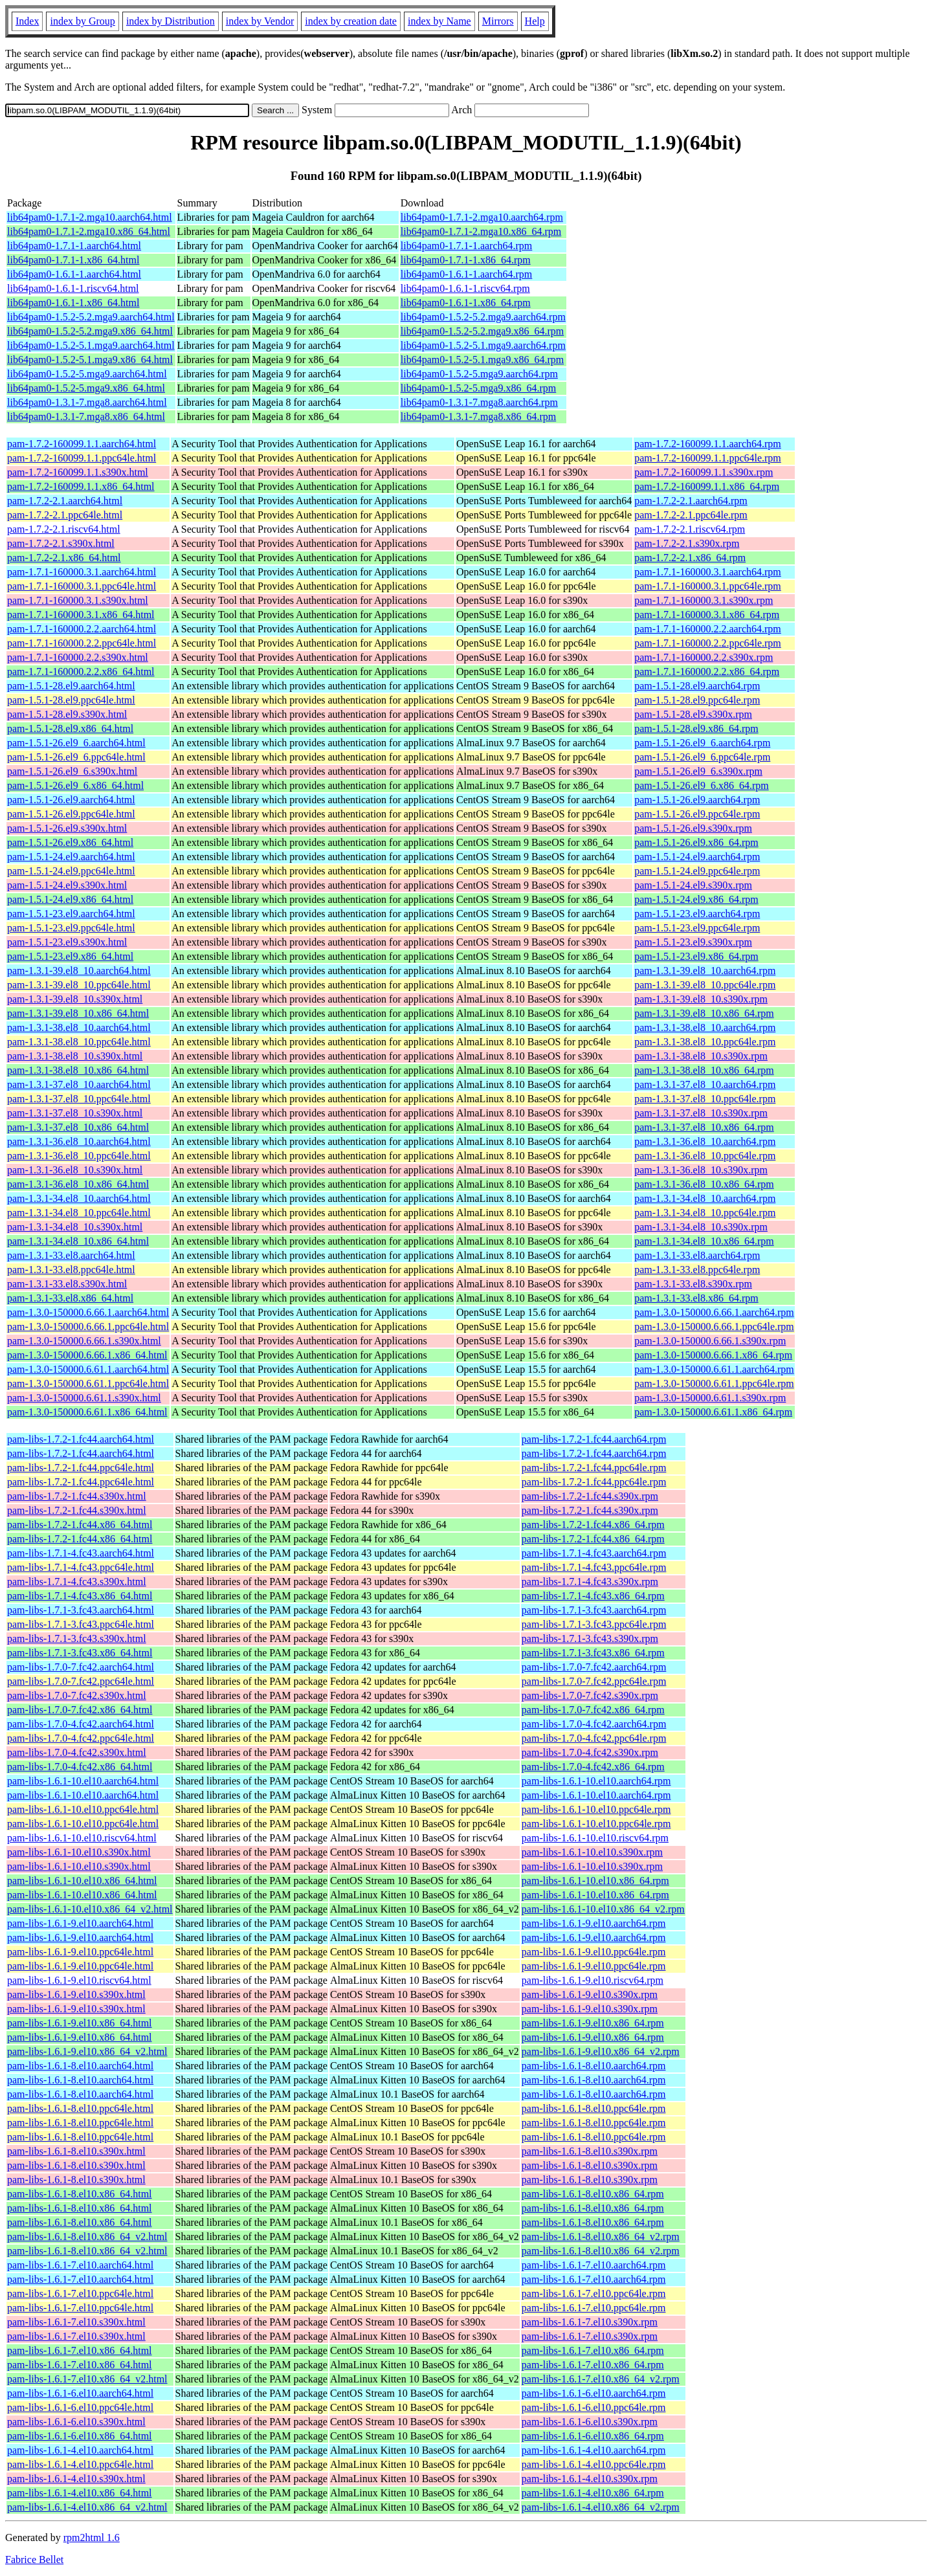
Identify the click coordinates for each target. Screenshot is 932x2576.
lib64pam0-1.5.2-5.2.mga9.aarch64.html (91, 316)
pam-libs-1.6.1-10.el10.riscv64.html (82, 1837)
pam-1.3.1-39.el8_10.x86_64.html (78, 1013)
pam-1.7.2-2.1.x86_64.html (64, 557)
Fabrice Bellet (34, 2559)
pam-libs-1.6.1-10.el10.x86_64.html (82, 1880)
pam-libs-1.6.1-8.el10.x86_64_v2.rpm (601, 2236)
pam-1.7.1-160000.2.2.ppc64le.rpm (707, 643)
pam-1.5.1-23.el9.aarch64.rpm (697, 913)
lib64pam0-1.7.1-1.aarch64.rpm (467, 245)
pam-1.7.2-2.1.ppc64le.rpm (691, 514)
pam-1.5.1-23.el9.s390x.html (67, 942)
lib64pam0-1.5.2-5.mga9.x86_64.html (86, 388)
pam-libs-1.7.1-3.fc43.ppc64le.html (80, 1624)
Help (535, 21)
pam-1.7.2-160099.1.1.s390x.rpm (703, 472)
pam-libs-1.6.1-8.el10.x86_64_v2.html (87, 2236)
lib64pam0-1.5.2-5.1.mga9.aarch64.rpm (483, 345)
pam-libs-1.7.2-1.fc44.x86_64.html (79, 1524)
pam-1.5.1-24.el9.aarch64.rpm (697, 856)
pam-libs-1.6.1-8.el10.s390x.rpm (590, 2151)
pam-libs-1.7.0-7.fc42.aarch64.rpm (594, 1666)
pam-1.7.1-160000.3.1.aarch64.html (81, 571)
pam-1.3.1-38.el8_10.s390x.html (74, 1055)
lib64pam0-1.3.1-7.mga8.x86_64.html (86, 416)
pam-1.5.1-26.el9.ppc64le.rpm (697, 813)
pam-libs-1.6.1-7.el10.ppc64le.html (80, 2293)
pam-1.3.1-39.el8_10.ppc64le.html (79, 984)
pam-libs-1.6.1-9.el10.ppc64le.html (80, 1951)
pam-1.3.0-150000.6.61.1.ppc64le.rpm (714, 1383)
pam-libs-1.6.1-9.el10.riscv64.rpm (592, 1980)
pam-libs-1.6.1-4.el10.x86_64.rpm (593, 2492)
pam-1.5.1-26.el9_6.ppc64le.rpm (702, 756)
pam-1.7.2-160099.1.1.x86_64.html (81, 486)
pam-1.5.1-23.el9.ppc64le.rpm (697, 927)
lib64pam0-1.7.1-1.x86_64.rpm (466, 259)
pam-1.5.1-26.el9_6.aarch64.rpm (702, 742)
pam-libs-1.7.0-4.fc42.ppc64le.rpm (594, 1738)
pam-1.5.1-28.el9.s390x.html (67, 714)
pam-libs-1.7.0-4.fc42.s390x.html (76, 1752)
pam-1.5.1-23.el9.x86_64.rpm (696, 956)
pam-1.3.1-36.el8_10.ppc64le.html (79, 1155)
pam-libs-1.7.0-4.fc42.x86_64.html (79, 1766)
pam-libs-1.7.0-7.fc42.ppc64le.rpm (594, 1681)
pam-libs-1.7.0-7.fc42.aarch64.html (80, 1666)
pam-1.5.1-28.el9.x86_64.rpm (696, 728)
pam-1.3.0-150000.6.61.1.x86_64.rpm (713, 1411)
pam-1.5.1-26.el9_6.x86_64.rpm (701, 785)
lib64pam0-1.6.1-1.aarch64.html (74, 274)
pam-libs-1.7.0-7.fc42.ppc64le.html (80, 1681)
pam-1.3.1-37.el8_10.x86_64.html (78, 1127)
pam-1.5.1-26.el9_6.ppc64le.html (76, 756)
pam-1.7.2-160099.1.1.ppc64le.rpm (707, 457)
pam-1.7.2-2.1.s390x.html (61, 543)
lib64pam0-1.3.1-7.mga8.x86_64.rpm (478, 416)
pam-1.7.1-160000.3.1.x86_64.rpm (706, 614)
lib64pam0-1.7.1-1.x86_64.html (73, 259)
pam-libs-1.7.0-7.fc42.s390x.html (76, 1695)
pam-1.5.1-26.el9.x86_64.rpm (696, 842)
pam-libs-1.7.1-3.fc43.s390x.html (76, 1638)
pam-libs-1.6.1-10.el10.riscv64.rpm (595, 1837)
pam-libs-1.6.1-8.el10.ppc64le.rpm (594, 2108)
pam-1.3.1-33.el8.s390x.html (67, 1283)
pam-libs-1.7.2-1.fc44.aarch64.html (80, 1439)
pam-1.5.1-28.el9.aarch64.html (71, 685)
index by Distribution (170, 21)
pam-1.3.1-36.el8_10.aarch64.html (79, 1141)
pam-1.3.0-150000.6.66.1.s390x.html (84, 1340)
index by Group (82, 21)
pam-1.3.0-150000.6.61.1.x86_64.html (87, 1411)
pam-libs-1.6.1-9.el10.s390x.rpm (590, 1994)
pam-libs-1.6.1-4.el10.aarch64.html (80, 2450)
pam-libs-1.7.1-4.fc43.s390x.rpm (590, 1581)
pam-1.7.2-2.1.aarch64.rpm (691, 500)
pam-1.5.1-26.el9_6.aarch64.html (76, 742)
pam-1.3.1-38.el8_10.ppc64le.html (79, 1041)
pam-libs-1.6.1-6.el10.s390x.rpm (590, 2421)
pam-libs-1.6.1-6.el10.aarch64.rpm (594, 2393)
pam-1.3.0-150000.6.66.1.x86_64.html (87, 1354)
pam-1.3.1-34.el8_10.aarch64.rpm (704, 1198)
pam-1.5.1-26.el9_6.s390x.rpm (698, 771)
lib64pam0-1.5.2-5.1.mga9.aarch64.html (91, 345)
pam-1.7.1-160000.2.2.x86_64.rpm (706, 671)
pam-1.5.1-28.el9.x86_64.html (70, 728)
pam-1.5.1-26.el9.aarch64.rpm (697, 799)
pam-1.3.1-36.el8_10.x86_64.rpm (704, 1184)
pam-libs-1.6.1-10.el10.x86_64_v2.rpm (603, 1909)
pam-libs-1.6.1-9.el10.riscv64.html (79, 1980)
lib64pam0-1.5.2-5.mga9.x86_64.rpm (478, 388)
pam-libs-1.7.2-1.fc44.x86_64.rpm (593, 1524)
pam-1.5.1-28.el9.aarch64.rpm (697, 685)
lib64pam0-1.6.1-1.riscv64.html (73, 288)
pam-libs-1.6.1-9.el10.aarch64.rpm (594, 1923)
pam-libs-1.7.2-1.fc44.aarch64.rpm (594, 1439)
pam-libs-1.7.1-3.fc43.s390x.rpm (590, 1638)
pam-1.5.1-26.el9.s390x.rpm (693, 828)
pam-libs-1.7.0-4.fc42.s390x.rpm (590, 1752)
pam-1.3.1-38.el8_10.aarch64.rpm (704, 1027)
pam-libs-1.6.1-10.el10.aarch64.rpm (596, 1780)
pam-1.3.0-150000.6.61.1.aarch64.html (88, 1369)
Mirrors (498, 21)
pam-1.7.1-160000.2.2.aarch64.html (81, 628)
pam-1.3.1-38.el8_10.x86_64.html (78, 1070)
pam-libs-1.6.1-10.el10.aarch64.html (83, 1780)
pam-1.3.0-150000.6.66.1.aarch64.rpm (714, 1312)
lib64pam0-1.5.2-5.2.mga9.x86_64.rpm (482, 331)
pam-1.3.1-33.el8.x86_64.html (70, 1298)
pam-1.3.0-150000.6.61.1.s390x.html (84, 1397)
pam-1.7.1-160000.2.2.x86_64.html (81, 671)
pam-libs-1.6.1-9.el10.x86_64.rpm (593, 2022)
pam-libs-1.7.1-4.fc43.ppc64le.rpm (594, 1567)
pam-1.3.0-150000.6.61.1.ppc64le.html (88, 1383)
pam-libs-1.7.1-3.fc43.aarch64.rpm (594, 1610)
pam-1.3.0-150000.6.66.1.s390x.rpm (710, 1340)
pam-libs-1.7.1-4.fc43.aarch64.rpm (594, 1553)
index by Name (439, 21)
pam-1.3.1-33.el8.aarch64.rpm (697, 1255)
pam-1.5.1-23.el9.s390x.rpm (693, 942)
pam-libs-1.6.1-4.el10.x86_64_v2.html (87, 2507)
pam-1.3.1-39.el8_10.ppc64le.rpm (704, 984)
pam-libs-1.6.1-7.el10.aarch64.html (80, 2265)
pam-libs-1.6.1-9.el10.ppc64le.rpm (594, 1951)
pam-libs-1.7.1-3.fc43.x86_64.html (79, 1652)
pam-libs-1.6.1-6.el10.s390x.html (76, 2421)
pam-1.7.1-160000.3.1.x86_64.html (81, 614)
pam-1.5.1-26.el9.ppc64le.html (71, 813)
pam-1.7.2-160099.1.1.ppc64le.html (81, 457)
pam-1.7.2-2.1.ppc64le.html (64, 514)
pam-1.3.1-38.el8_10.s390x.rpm (701, 1055)
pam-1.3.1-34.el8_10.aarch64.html (79, 1198)
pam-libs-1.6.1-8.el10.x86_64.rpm (593, 2193)
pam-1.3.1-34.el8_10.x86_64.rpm (704, 1241)
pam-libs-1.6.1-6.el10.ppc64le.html (80, 2407)
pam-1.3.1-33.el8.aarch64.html (71, 1255)
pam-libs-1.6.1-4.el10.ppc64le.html (80, 2464)
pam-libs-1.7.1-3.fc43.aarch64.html (80, 1610)
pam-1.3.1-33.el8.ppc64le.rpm (697, 1269)
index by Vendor (260, 21)
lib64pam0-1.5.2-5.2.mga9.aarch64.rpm (483, 316)
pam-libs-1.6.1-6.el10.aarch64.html (80, 2393)
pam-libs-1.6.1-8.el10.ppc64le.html (80, 2108)
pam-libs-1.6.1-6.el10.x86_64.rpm (593, 2435)
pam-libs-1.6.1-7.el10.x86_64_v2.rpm (601, 2378)
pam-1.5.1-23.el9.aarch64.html (71, 913)
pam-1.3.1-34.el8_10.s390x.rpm (701, 1226)
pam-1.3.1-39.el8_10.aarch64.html (79, 970)
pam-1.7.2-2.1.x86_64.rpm (690, 557)
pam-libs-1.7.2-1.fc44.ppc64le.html (80, 1467)
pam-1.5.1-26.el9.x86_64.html (70, 842)
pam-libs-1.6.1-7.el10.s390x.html (76, 2321)
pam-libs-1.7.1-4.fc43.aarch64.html (80, 1553)
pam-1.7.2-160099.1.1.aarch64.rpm (707, 443)
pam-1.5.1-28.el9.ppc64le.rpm (697, 699)
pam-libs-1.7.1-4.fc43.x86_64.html (79, 1595)
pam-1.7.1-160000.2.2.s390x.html (77, 657)
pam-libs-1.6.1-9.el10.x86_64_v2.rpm (601, 2051)
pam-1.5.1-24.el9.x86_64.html (70, 899)
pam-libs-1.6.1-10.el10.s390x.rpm (592, 1852)
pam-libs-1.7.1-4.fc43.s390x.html (76, 1581)
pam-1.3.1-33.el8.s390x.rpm (693, 1283)
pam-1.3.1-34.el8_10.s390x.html (74, 1226)
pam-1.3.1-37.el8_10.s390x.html (74, 1112)
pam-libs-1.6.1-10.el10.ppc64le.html (83, 1809)
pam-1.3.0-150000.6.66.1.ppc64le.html (88, 1326)
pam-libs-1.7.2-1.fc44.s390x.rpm (590, 1496)
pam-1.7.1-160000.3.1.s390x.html (77, 600)
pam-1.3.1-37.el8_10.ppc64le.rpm (704, 1098)
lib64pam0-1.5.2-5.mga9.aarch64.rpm (479, 373)
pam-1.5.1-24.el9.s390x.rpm (693, 885)
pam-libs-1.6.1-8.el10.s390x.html (76, 2151)
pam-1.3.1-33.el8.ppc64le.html (71, 1269)
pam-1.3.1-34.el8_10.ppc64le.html (79, 1212)
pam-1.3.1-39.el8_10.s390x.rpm (701, 999)
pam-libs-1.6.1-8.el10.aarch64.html (80, 2065)
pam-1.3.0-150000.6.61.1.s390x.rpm (710, 1397)
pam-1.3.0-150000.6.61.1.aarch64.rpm (714, 1369)
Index (27, 21)
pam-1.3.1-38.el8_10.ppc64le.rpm (704, 1041)
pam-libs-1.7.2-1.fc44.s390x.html (76, 1496)
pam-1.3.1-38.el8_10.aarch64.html (79, 1027)
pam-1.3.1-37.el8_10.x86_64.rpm (704, 1127)
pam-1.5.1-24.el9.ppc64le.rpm (697, 870)
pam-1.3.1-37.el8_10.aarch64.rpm (704, 1084)
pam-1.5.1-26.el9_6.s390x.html (72, 771)
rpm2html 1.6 (91, 2537)
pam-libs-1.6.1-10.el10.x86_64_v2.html (90, 1909)
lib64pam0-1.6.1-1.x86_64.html (73, 302)
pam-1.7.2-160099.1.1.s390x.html (77, 472)
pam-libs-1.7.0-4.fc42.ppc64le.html (80, 1738)
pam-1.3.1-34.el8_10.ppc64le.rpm (704, 1212)
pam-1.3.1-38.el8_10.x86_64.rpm (704, 1070)
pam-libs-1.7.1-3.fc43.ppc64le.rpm (594, 1624)
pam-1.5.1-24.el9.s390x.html (67, 885)
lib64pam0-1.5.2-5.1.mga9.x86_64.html (90, 359)
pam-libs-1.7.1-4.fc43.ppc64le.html (80, 1567)
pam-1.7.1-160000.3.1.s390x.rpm (703, 600)
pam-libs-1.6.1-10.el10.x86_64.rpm (595, 1880)
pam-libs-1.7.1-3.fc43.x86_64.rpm (593, 1652)
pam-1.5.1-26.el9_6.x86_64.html (75, 785)
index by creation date (351, 21)
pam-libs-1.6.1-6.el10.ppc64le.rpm (594, 2407)
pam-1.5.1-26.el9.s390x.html (67, 828)
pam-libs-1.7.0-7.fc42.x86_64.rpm (593, 1709)
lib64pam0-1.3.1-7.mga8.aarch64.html (87, 402)
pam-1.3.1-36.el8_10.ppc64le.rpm (704, 1155)
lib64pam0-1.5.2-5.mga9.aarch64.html (87, 373)
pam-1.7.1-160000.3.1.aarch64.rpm (707, 571)
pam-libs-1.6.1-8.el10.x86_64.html (79, 2193)
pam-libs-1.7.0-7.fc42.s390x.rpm (590, 1695)
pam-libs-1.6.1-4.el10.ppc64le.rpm (594, 2464)
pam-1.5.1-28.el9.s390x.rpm (693, 714)
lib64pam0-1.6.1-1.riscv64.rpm (465, 288)
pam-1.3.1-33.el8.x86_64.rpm (696, 1298)
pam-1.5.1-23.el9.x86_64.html (70, 956)
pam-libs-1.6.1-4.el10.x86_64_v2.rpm (601, 2507)
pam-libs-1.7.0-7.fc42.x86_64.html (79, 1709)
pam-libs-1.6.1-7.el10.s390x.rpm (590, 2321)
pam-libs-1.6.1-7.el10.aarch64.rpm (594, 2265)
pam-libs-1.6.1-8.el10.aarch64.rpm (594, 2065)
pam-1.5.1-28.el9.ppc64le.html (71, 699)
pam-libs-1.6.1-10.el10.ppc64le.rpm (596, 1809)
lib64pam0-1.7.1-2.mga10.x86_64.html (88, 231)
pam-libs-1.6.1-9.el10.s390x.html (76, 1994)
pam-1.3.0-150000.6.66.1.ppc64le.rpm (714, 1326)
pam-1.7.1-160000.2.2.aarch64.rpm (707, 628)
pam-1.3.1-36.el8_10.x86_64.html (78, 1184)
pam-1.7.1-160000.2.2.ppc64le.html (81, 643)
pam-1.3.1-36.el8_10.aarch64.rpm (704, 1141)
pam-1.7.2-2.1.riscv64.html (63, 529)
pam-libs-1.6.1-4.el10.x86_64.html (79, 2492)
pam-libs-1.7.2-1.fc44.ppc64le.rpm (594, 1467)
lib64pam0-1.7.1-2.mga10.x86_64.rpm (481, 231)
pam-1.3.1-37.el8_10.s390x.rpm (701, 1112)
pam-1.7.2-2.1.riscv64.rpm (689, 529)
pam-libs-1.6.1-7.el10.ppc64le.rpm (594, 2293)
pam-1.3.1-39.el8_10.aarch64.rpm (704, 970)
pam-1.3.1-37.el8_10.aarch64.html (79, 1084)
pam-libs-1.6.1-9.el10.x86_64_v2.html (87, 2051)
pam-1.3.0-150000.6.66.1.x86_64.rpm (713, 1354)
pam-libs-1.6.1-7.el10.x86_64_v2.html (87, 2378)
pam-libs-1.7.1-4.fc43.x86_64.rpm (593, 1595)
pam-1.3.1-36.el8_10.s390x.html (74, 1169)
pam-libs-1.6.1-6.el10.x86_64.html (79, 2435)
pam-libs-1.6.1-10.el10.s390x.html (79, 1852)
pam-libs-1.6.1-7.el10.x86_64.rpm (593, 2350)
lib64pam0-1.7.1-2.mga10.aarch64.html (89, 217)
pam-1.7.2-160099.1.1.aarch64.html (81, 443)
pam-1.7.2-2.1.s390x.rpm (686, 543)
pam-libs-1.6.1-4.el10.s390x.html (76, 2478)
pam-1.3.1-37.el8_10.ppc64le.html (79, 1098)
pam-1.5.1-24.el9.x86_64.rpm (696, 899)
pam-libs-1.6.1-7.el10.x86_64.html (79, 2350)
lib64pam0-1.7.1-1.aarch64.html (74, 245)
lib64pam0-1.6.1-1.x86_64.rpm (466, 302)
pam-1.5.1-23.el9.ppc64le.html (71, 927)
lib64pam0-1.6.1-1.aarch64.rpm (467, 274)
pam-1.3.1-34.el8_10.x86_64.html (78, 1241)
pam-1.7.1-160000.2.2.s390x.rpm (703, 657)
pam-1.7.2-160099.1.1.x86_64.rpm (706, 486)
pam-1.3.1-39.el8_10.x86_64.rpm (704, 1013)
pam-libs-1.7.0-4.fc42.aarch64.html (80, 1723)
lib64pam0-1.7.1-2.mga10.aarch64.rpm (482, 217)
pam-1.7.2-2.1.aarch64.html (64, 500)
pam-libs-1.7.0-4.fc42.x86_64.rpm (593, 1766)
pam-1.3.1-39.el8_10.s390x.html (74, 999)
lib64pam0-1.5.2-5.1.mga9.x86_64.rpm (482, 359)
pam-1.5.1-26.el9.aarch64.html (71, 799)
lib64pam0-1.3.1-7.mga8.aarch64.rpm (479, 402)
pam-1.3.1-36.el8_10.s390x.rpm (701, 1169)
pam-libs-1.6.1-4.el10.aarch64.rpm (594, 2450)
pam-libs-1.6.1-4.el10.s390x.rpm (590, 2478)
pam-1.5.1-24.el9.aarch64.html (71, 856)
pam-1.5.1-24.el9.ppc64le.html (71, 870)
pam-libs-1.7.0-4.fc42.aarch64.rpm (594, 1723)
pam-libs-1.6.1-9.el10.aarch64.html (80, 1923)
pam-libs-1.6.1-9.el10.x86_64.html (79, 2022)
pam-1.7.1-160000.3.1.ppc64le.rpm (707, 586)
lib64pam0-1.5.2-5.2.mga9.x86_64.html (90, 331)
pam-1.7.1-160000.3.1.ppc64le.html (81, 586)
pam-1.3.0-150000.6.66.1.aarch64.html (88, 1312)
